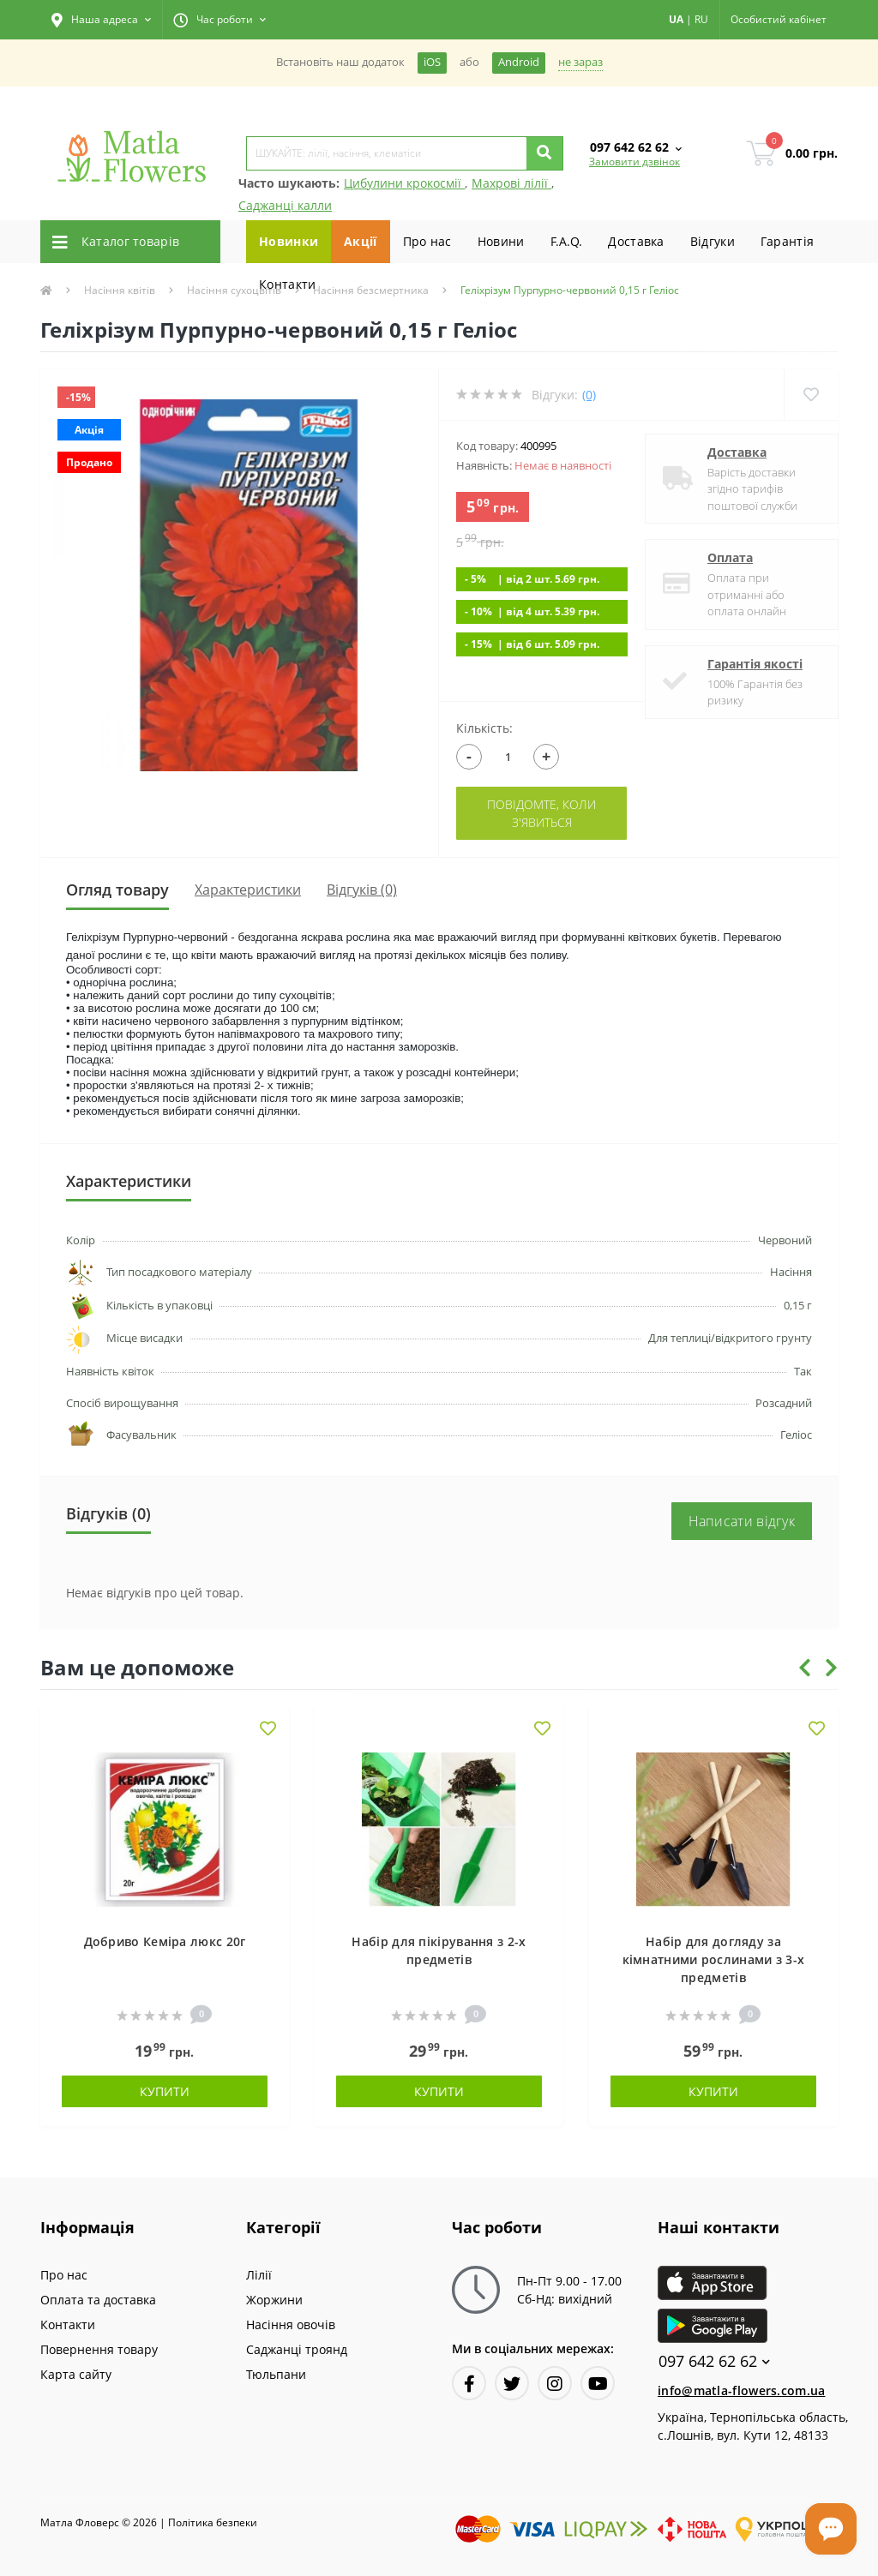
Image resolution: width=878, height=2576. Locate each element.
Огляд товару (117, 889)
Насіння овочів (290, 2324)
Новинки (288, 241)
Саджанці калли (285, 205)
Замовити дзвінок (634, 161)
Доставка (636, 241)
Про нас (427, 241)
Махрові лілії (511, 183)
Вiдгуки (712, 241)
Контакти (287, 284)
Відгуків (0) (362, 889)
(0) (589, 394)
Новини (501, 241)
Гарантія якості (755, 664)
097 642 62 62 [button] (714, 2361)
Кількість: (484, 728)
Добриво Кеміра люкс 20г (165, 1941)
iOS (432, 62)
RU (701, 19)
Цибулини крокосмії (404, 183)
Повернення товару (99, 2349)
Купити (164, 2091)
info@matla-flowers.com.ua (742, 2390)
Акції (360, 241)
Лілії (259, 2275)
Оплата (730, 557)
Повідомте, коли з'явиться (541, 813)
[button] (101, 19)
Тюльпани (276, 2374)
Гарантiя (787, 241)
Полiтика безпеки (212, 2522)
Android (518, 62)
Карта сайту (75, 2374)
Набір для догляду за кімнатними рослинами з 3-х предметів (713, 1959)
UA (676, 19)
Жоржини (274, 2299)
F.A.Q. (566, 241)
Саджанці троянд (296, 2349)
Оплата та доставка (98, 2299)
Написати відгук (742, 1521)
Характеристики (248, 889)
